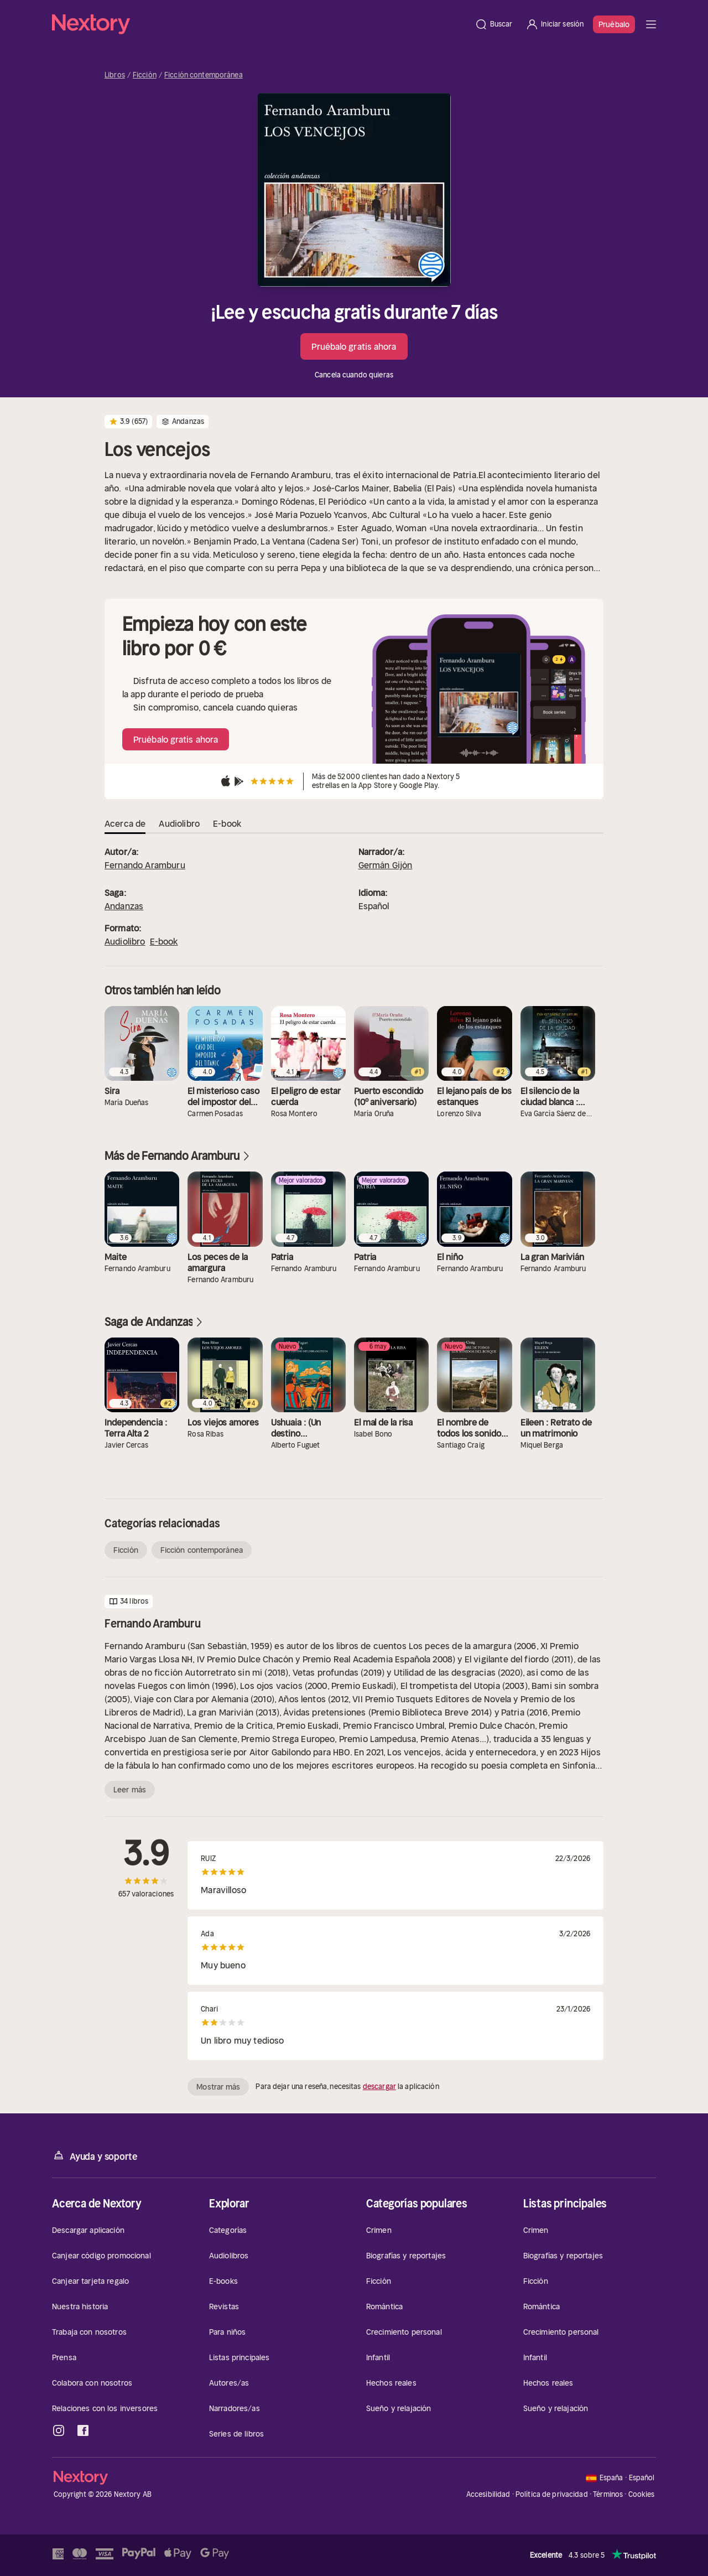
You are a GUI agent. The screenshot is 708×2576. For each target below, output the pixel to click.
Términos (608, 2494)
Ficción (145, 75)
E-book (164, 941)
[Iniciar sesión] (554, 24)
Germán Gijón (385, 864)
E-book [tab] (227, 823)
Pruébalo (613, 24)
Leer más (129, 1790)
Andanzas (124, 905)
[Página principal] (260, 24)
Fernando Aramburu (145, 864)
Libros (115, 75)
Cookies (641, 2494)
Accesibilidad (488, 2494)
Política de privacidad (552, 2494)
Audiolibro (125, 941)
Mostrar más (218, 2087)
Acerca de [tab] (125, 823)
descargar (379, 2086)
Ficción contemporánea (203, 75)
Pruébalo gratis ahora (353, 346)
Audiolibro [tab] (179, 823)
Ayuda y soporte (94, 2156)
